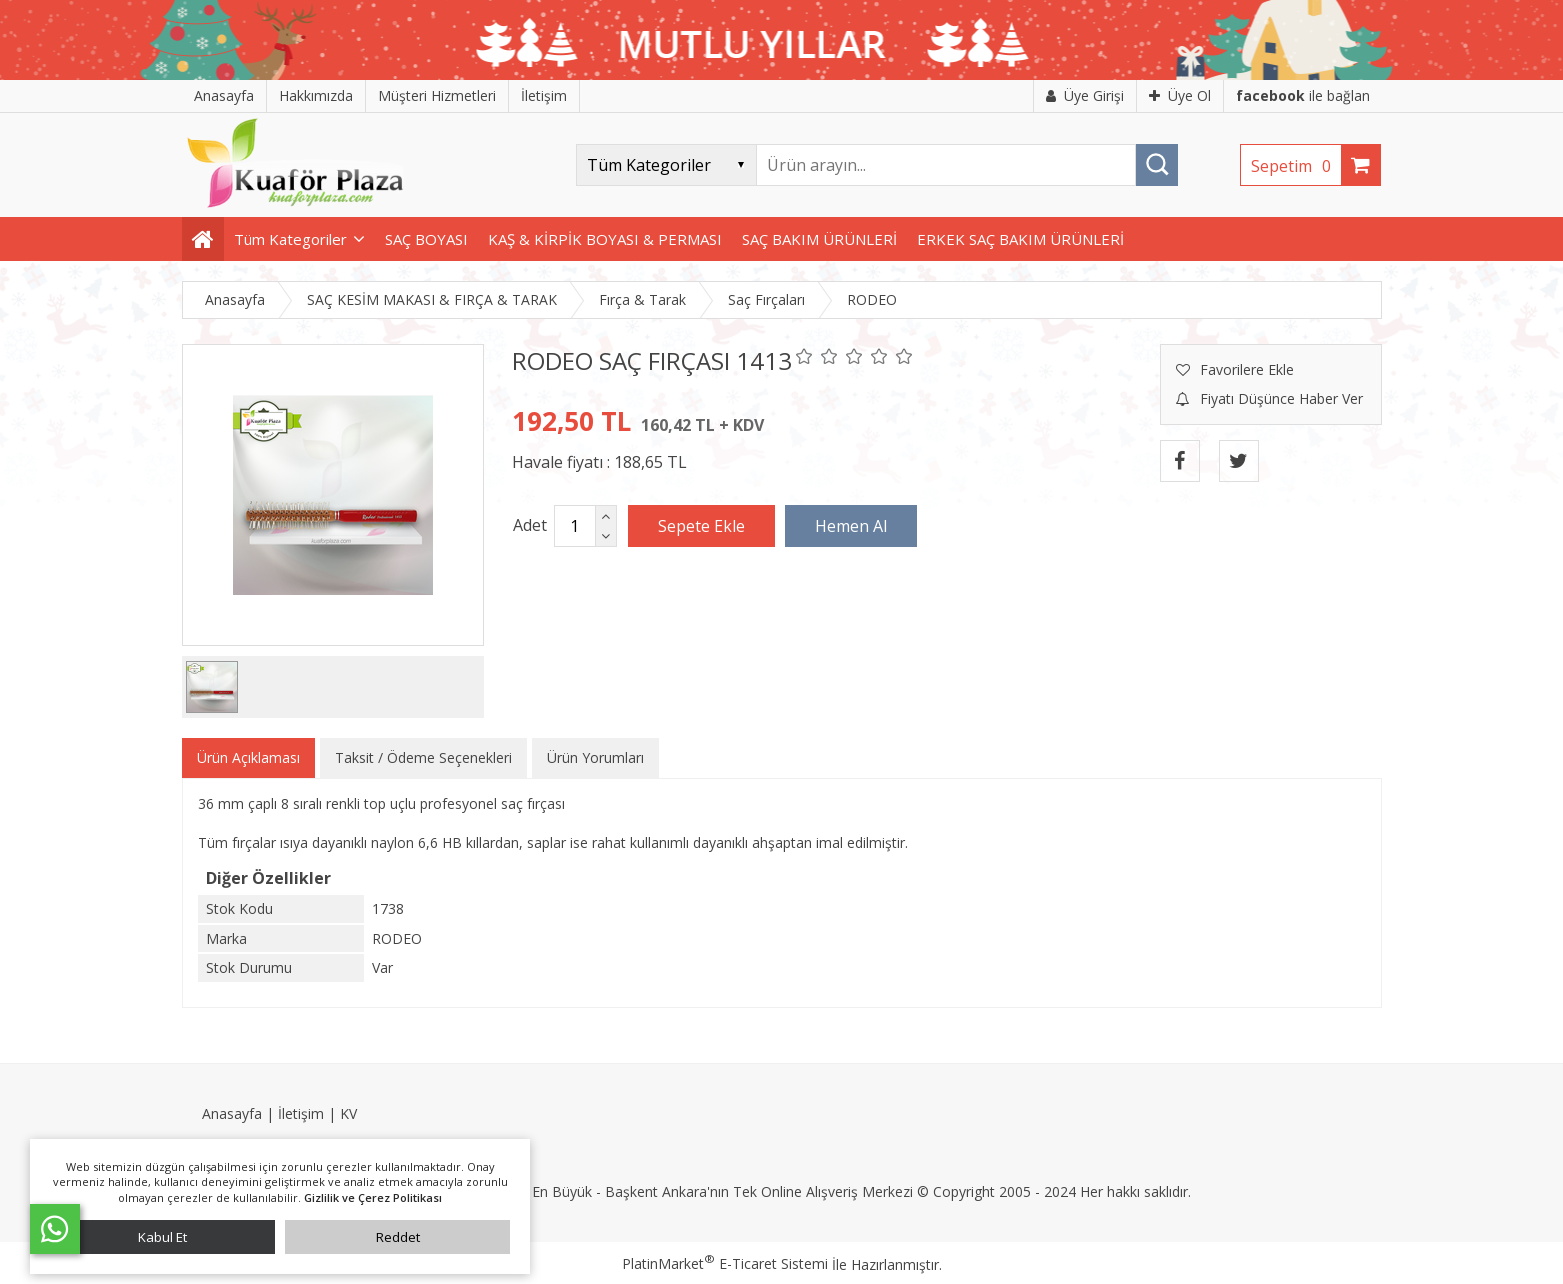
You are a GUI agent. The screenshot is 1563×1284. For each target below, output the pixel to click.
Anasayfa (232, 1113)
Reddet (398, 1237)
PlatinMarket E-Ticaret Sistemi (725, 1263)
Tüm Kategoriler (290, 239)
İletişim (301, 1113)
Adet (530, 525)
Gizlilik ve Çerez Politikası (373, 1197)
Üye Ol (1180, 95)
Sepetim (1296, 166)
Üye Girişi (1085, 95)
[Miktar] (575, 526)
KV (348, 1113)
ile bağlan (1303, 95)
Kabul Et (162, 1237)
